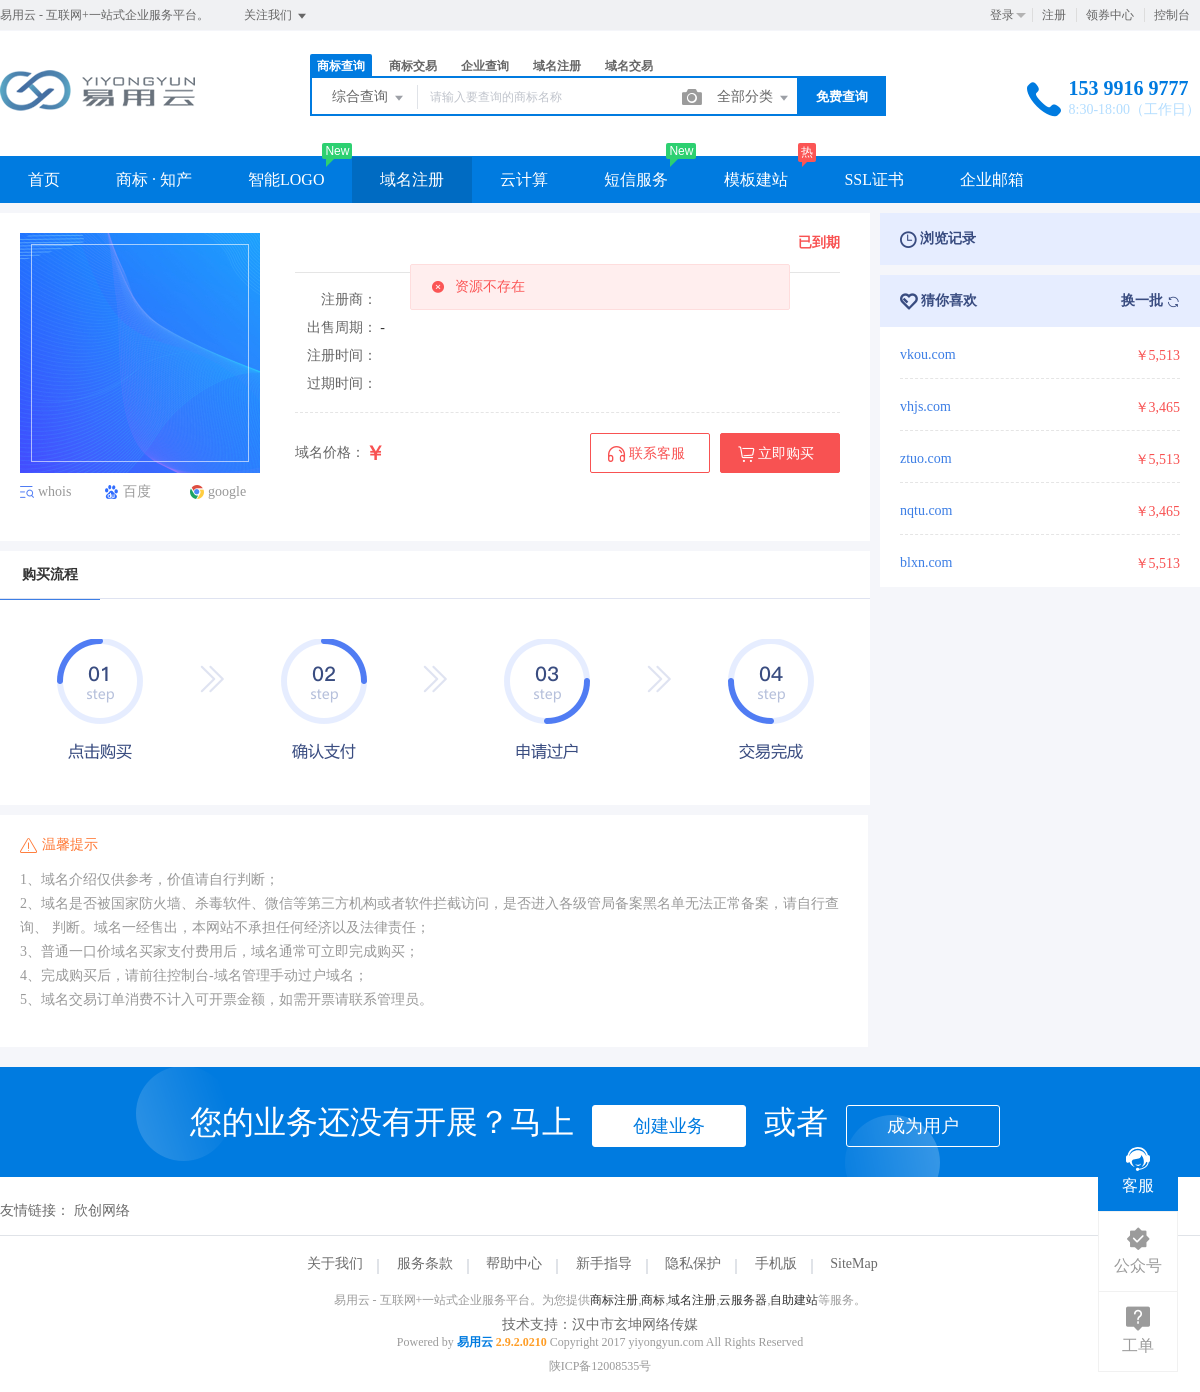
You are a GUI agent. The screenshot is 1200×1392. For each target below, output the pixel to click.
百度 (137, 492)
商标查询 (341, 66)
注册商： (349, 299)
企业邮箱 (992, 179)
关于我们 (335, 1263)
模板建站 (756, 179)
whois (54, 492)
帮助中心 (514, 1263)
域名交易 (629, 66)
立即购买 (776, 454)
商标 (653, 1300)
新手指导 (604, 1263)
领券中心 (1110, 15)
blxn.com (926, 562)
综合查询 (369, 98)
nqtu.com (926, 510)
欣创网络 (102, 1210)
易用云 (475, 1342)
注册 (1054, 15)
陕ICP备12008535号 (600, 1366)
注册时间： (342, 355)
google (227, 492)
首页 (44, 179)
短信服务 (636, 179)
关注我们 (276, 16)
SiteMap (853, 1263)
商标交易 (413, 66)
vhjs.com (925, 406)
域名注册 (557, 66)
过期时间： (342, 383)
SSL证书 (874, 179)
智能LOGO (286, 179)
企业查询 (485, 66)
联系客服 (646, 454)
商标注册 (614, 1300)
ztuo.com (926, 458)
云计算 (524, 179)
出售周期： (342, 327)
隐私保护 (693, 1263)
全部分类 (754, 98)
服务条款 (425, 1263)
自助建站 (794, 1300)
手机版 (776, 1263)
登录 (1002, 15)
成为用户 (923, 1126)
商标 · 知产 (154, 179)
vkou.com (928, 354)
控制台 (1172, 15)
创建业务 (669, 1126)
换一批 (1151, 301)
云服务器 (743, 1300)
